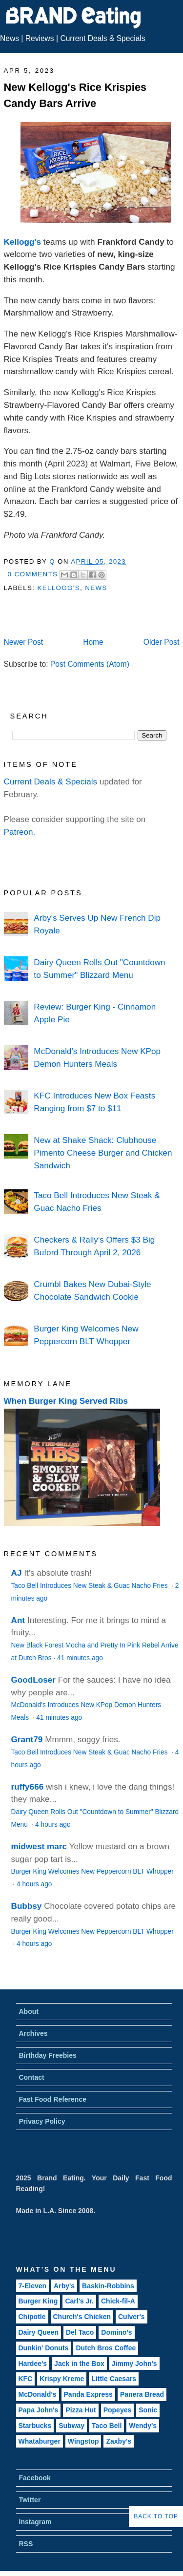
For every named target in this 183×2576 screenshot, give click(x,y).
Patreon (18, 832)
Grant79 (27, 1739)
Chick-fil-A (118, 2301)
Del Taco (80, 2332)
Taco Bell (107, 2425)
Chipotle (32, 2317)
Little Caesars (113, 2379)
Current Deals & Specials (102, 38)
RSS (26, 2544)
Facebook (35, 2478)
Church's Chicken (82, 2317)
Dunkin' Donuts (44, 2348)
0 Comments (33, 574)
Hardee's (33, 2363)
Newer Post (23, 642)
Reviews (39, 38)
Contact (31, 2077)
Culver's (131, 2317)
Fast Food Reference (52, 2099)
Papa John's (39, 2410)
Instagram (35, 2522)
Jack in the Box (79, 2363)
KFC (26, 2379)
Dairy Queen (39, 2332)
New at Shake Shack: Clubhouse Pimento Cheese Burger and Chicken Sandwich (103, 1152)
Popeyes (117, 2410)
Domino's (116, 2332)
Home (93, 642)
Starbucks (35, 2425)
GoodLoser (33, 1680)
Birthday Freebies (48, 2055)
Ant (18, 1620)
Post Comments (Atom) (89, 664)
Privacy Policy (42, 2121)
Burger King (38, 2301)
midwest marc (39, 1846)
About (29, 2011)
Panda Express (88, 2394)
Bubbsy (26, 1906)
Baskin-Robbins (108, 2286)
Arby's (64, 2286)
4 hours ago (52, 1824)
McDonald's (38, 2394)
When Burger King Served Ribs (66, 1401)
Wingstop (83, 2441)
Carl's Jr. (79, 2301)
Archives (33, 2033)
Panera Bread (142, 2394)
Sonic (148, 2410)
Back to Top (156, 2516)
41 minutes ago (80, 1658)
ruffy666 (27, 1787)
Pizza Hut (80, 2410)
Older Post (161, 642)
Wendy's (143, 2425)
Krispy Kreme (62, 2379)
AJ (16, 1573)
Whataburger (40, 2441)
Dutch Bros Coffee (106, 2348)
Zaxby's (118, 2441)
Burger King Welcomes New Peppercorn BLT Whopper (92, 1871)
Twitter (30, 2500)
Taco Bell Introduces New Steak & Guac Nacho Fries (90, 1585)
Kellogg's (22, 242)
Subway (71, 2425)
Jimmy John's (134, 2363)
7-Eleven (33, 2286)
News (9, 38)
